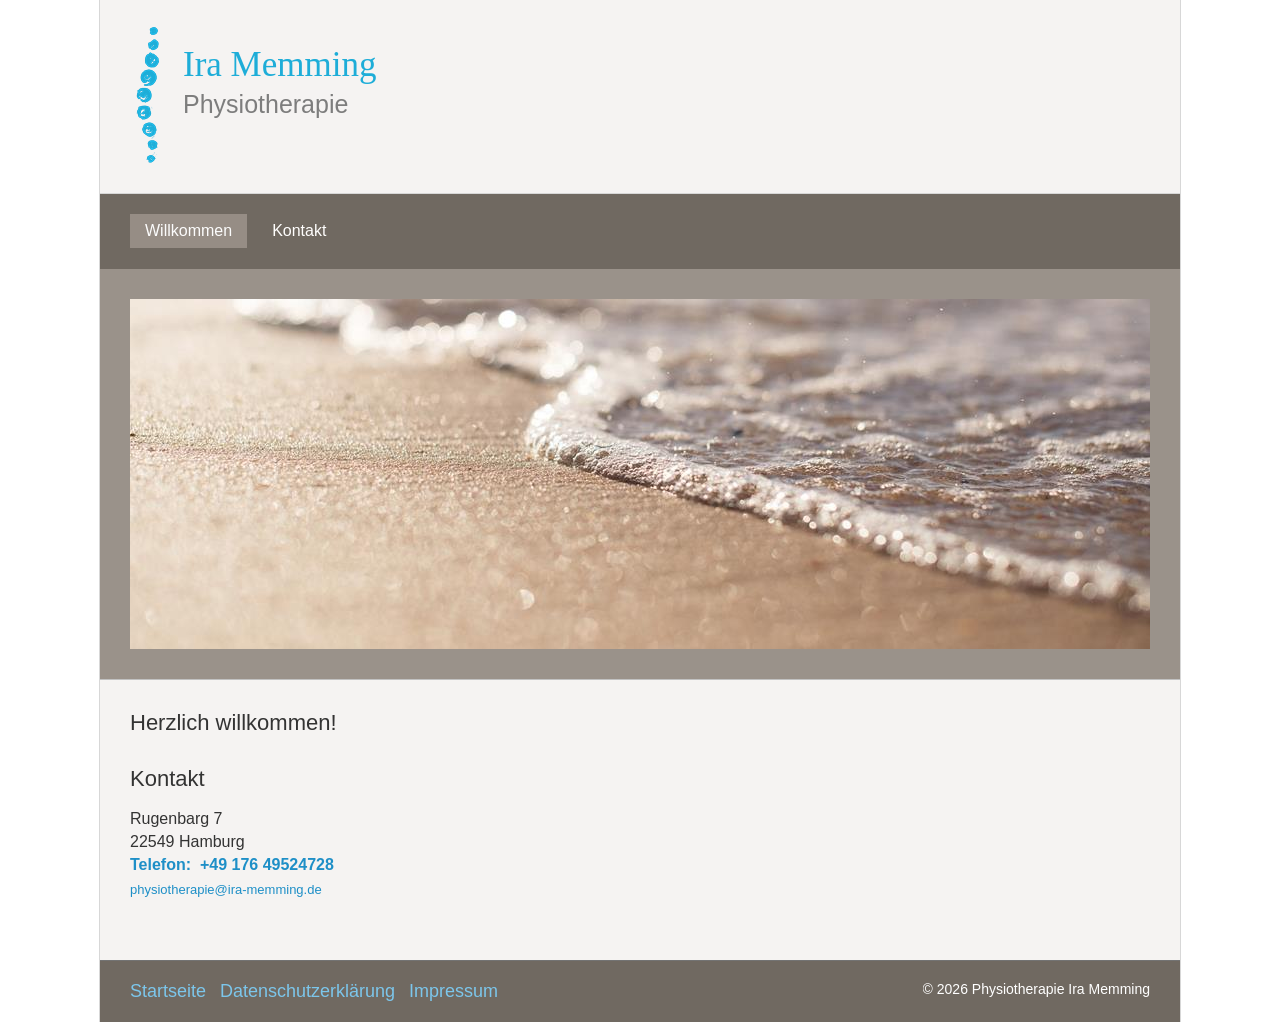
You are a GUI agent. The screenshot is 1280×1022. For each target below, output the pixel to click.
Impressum (453, 991)
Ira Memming (279, 64)
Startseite (168, 991)
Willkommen (188, 230)
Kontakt (299, 230)
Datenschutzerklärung (307, 991)
